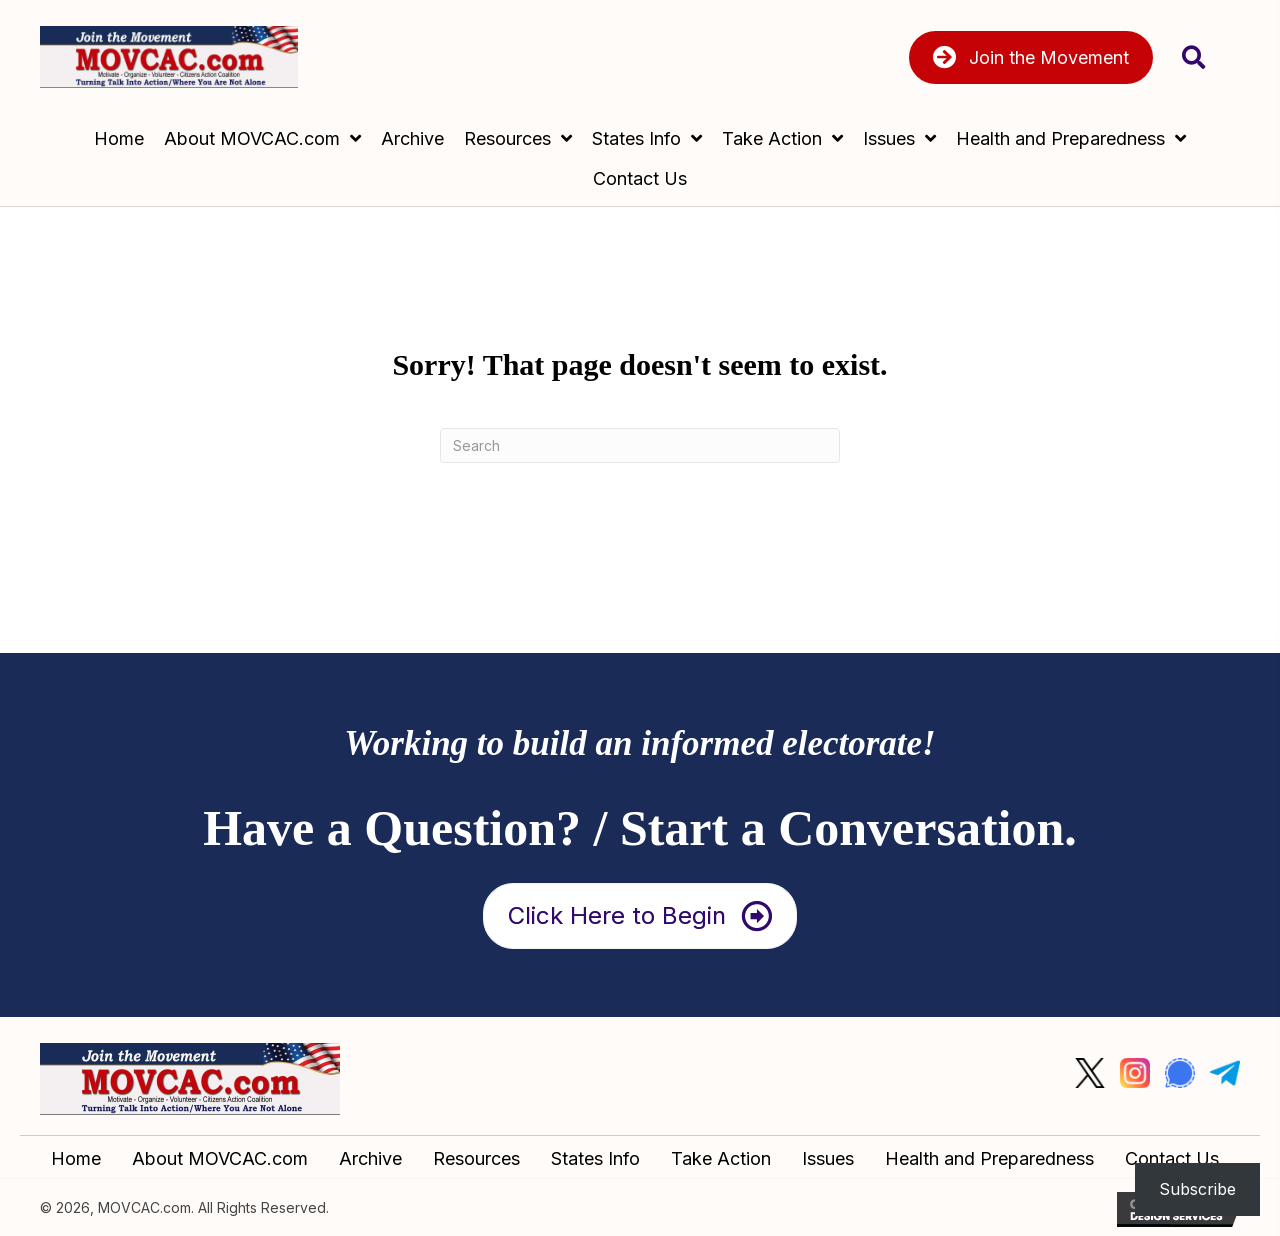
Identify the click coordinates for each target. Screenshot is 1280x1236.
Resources (476, 1158)
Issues (828, 1158)
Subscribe (1197, 1189)
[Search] (640, 445)
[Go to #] (1090, 1073)
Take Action (721, 1158)
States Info (595, 1158)
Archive (370, 1158)
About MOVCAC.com (220, 1158)
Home (76, 1158)
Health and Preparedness (989, 1158)
